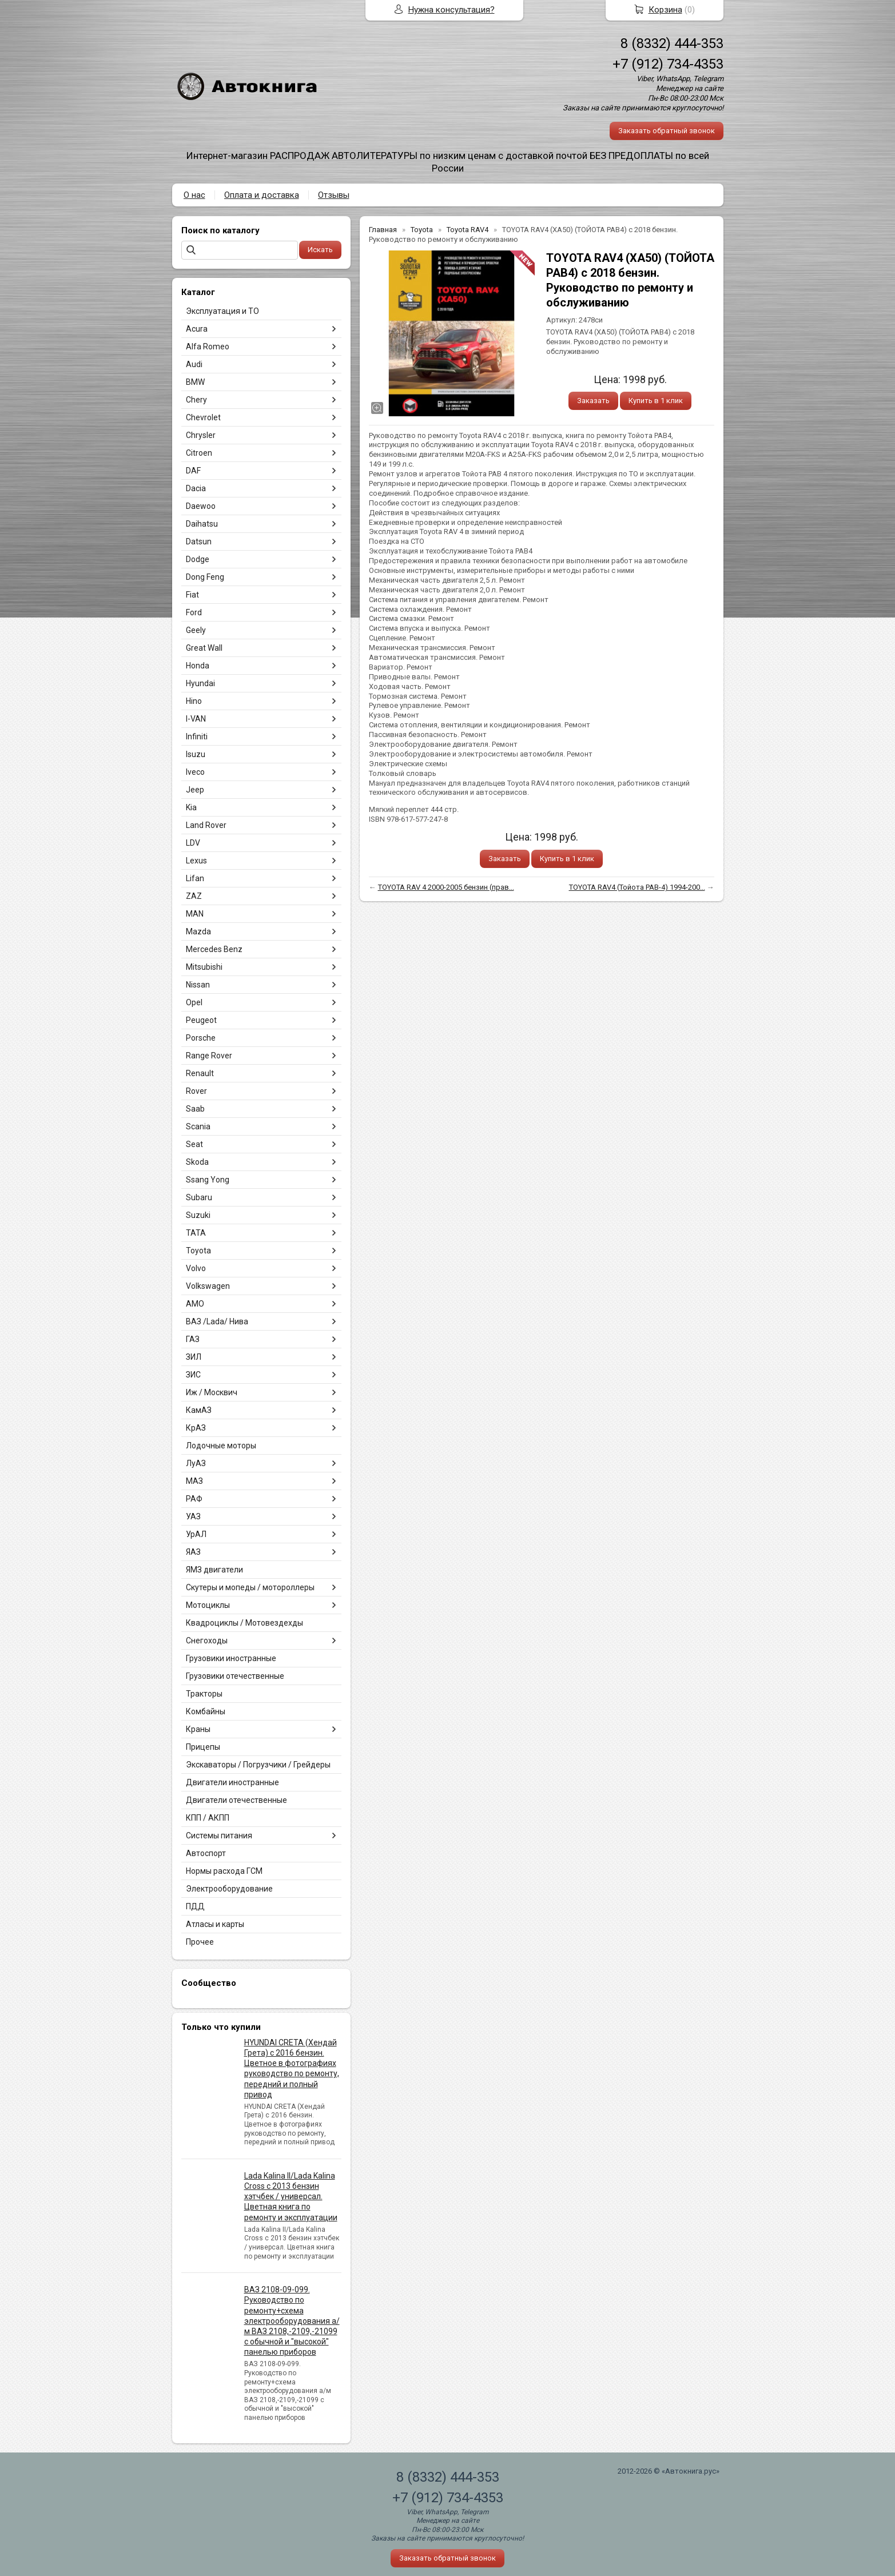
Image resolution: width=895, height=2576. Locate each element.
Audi (194, 364)
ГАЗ (193, 1339)
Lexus (196, 860)
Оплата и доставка (261, 195)
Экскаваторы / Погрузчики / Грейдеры (258, 1764)
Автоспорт (206, 1853)
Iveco (195, 772)
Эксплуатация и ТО (222, 311)
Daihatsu (202, 523)
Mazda (198, 931)
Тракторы (204, 1693)
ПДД (195, 1906)
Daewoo (201, 506)
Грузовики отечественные (235, 1676)
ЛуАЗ (196, 1463)
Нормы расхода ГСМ (224, 1871)
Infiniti (197, 736)
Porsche (201, 1037)
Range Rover (209, 1055)
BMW (195, 382)
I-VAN (196, 718)
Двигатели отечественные (236, 1800)
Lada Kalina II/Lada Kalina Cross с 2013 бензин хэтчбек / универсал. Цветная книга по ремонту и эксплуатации (290, 2196)
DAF (193, 470)
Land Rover (206, 825)
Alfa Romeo (207, 346)
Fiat (192, 594)
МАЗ (194, 1481)
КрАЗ (196, 1427)
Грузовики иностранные (231, 1658)
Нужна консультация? (451, 10)
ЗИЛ (193, 1356)
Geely (196, 630)
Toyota (198, 1250)
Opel (194, 1002)
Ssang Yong (207, 1179)
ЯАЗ (193, 1551)
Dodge (197, 559)
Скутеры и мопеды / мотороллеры (250, 1587)
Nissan (198, 984)
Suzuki (198, 1215)
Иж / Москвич (211, 1392)
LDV (193, 842)
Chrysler (201, 435)
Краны (198, 1729)
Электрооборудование (229, 1888)
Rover (196, 1091)
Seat (194, 1144)
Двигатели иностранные (232, 1782)
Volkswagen (208, 1286)
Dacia (196, 488)
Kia (191, 807)
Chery (196, 399)
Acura (197, 328)
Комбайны (205, 1711)
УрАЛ (196, 1534)
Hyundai (200, 683)
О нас (194, 195)
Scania (198, 1126)
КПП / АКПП (207, 1817)
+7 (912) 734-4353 (667, 64)
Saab (195, 1108)
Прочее (200, 1941)
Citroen (199, 452)
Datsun (199, 541)
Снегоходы (207, 1640)
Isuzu (195, 754)
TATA (196, 1232)
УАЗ (193, 1516)
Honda (197, 665)
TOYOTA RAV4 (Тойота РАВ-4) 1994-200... (637, 887)
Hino (194, 701)
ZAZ (194, 896)
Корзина (665, 10)
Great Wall (204, 647)
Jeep (195, 789)
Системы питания (219, 1835)
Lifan (195, 878)
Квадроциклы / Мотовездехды (244, 1622)
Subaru (199, 1197)
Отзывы (333, 195)
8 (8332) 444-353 (671, 43)
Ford (194, 612)
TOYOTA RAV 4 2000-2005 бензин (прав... (446, 887)
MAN (195, 913)
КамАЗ (199, 1410)
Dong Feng (205, 577)
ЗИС (193, 1374)
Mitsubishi (204, 967)
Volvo (196, 1268)
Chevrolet (203, 417)
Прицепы (203, 1746)
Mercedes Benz (214, 949)
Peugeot (201, 1020)
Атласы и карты (215, 1924)
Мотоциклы (208, 1605)
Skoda (197, 1161)
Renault (200, 1073)
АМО (195, 1303)
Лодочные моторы (221, 1445)
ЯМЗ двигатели (214, 1569)
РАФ (194, 1498)
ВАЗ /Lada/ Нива (217, 1321)
